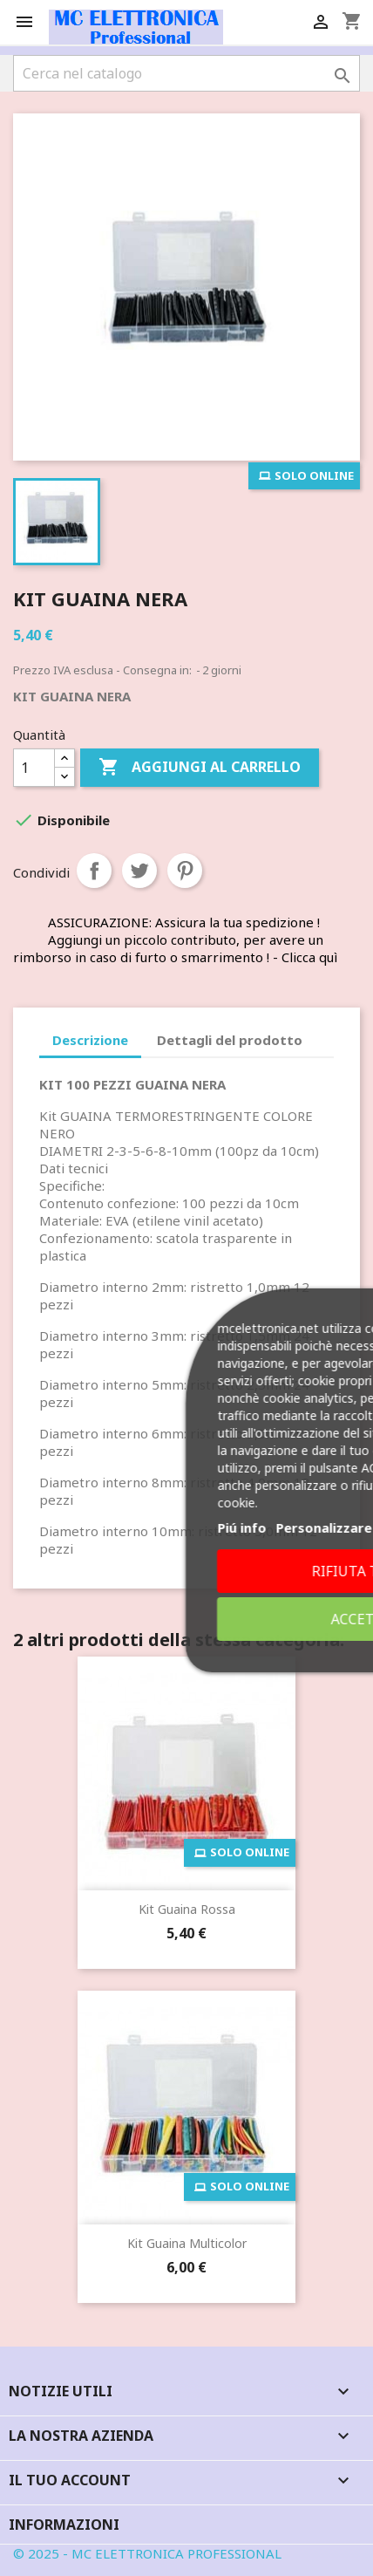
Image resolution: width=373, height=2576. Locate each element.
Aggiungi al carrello (199, 767)
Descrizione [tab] (90, 1040)
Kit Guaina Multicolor (187, 2243)
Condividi (94, 870)
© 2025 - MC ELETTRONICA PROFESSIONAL (147, 2553)
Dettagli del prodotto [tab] (229, 1040)
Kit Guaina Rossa (187, 1909)
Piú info (226, 1527)
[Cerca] (186, 73)
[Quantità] (34, 767)
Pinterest (184, 870)
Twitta (139, 870)
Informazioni (64, 2524)
